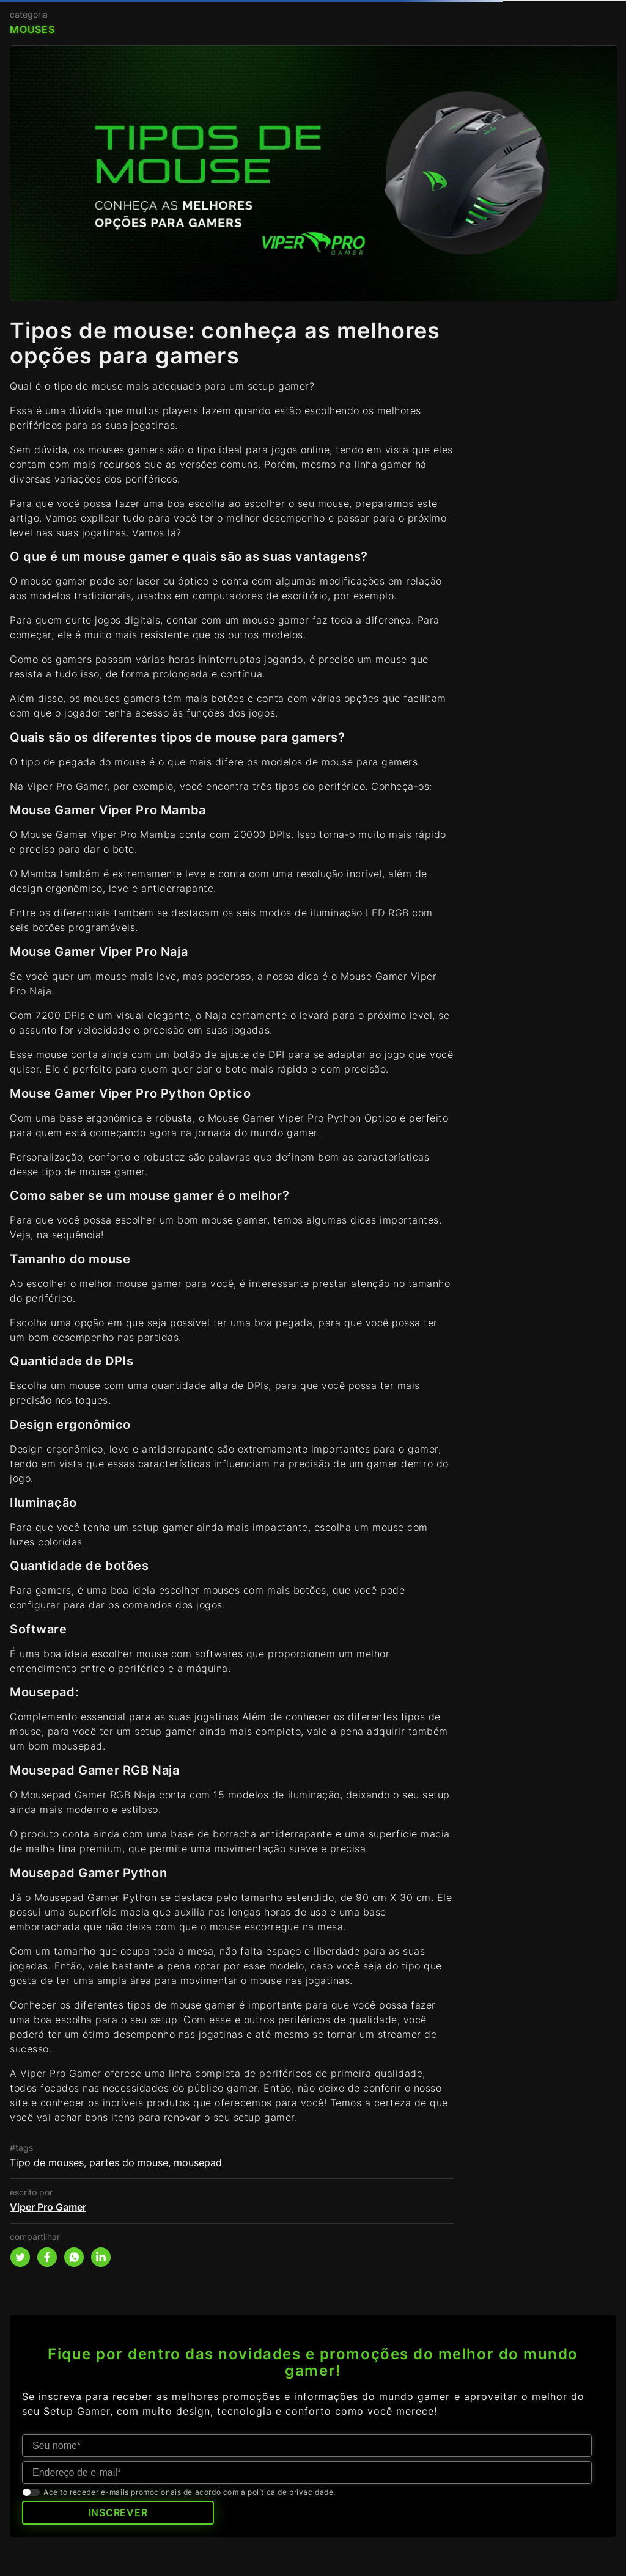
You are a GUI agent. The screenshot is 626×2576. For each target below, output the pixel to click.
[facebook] (47, 2257)
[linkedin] (100, 2257)
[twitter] (20, 2257)
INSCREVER (118, 2512)
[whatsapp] (74, 2257)
